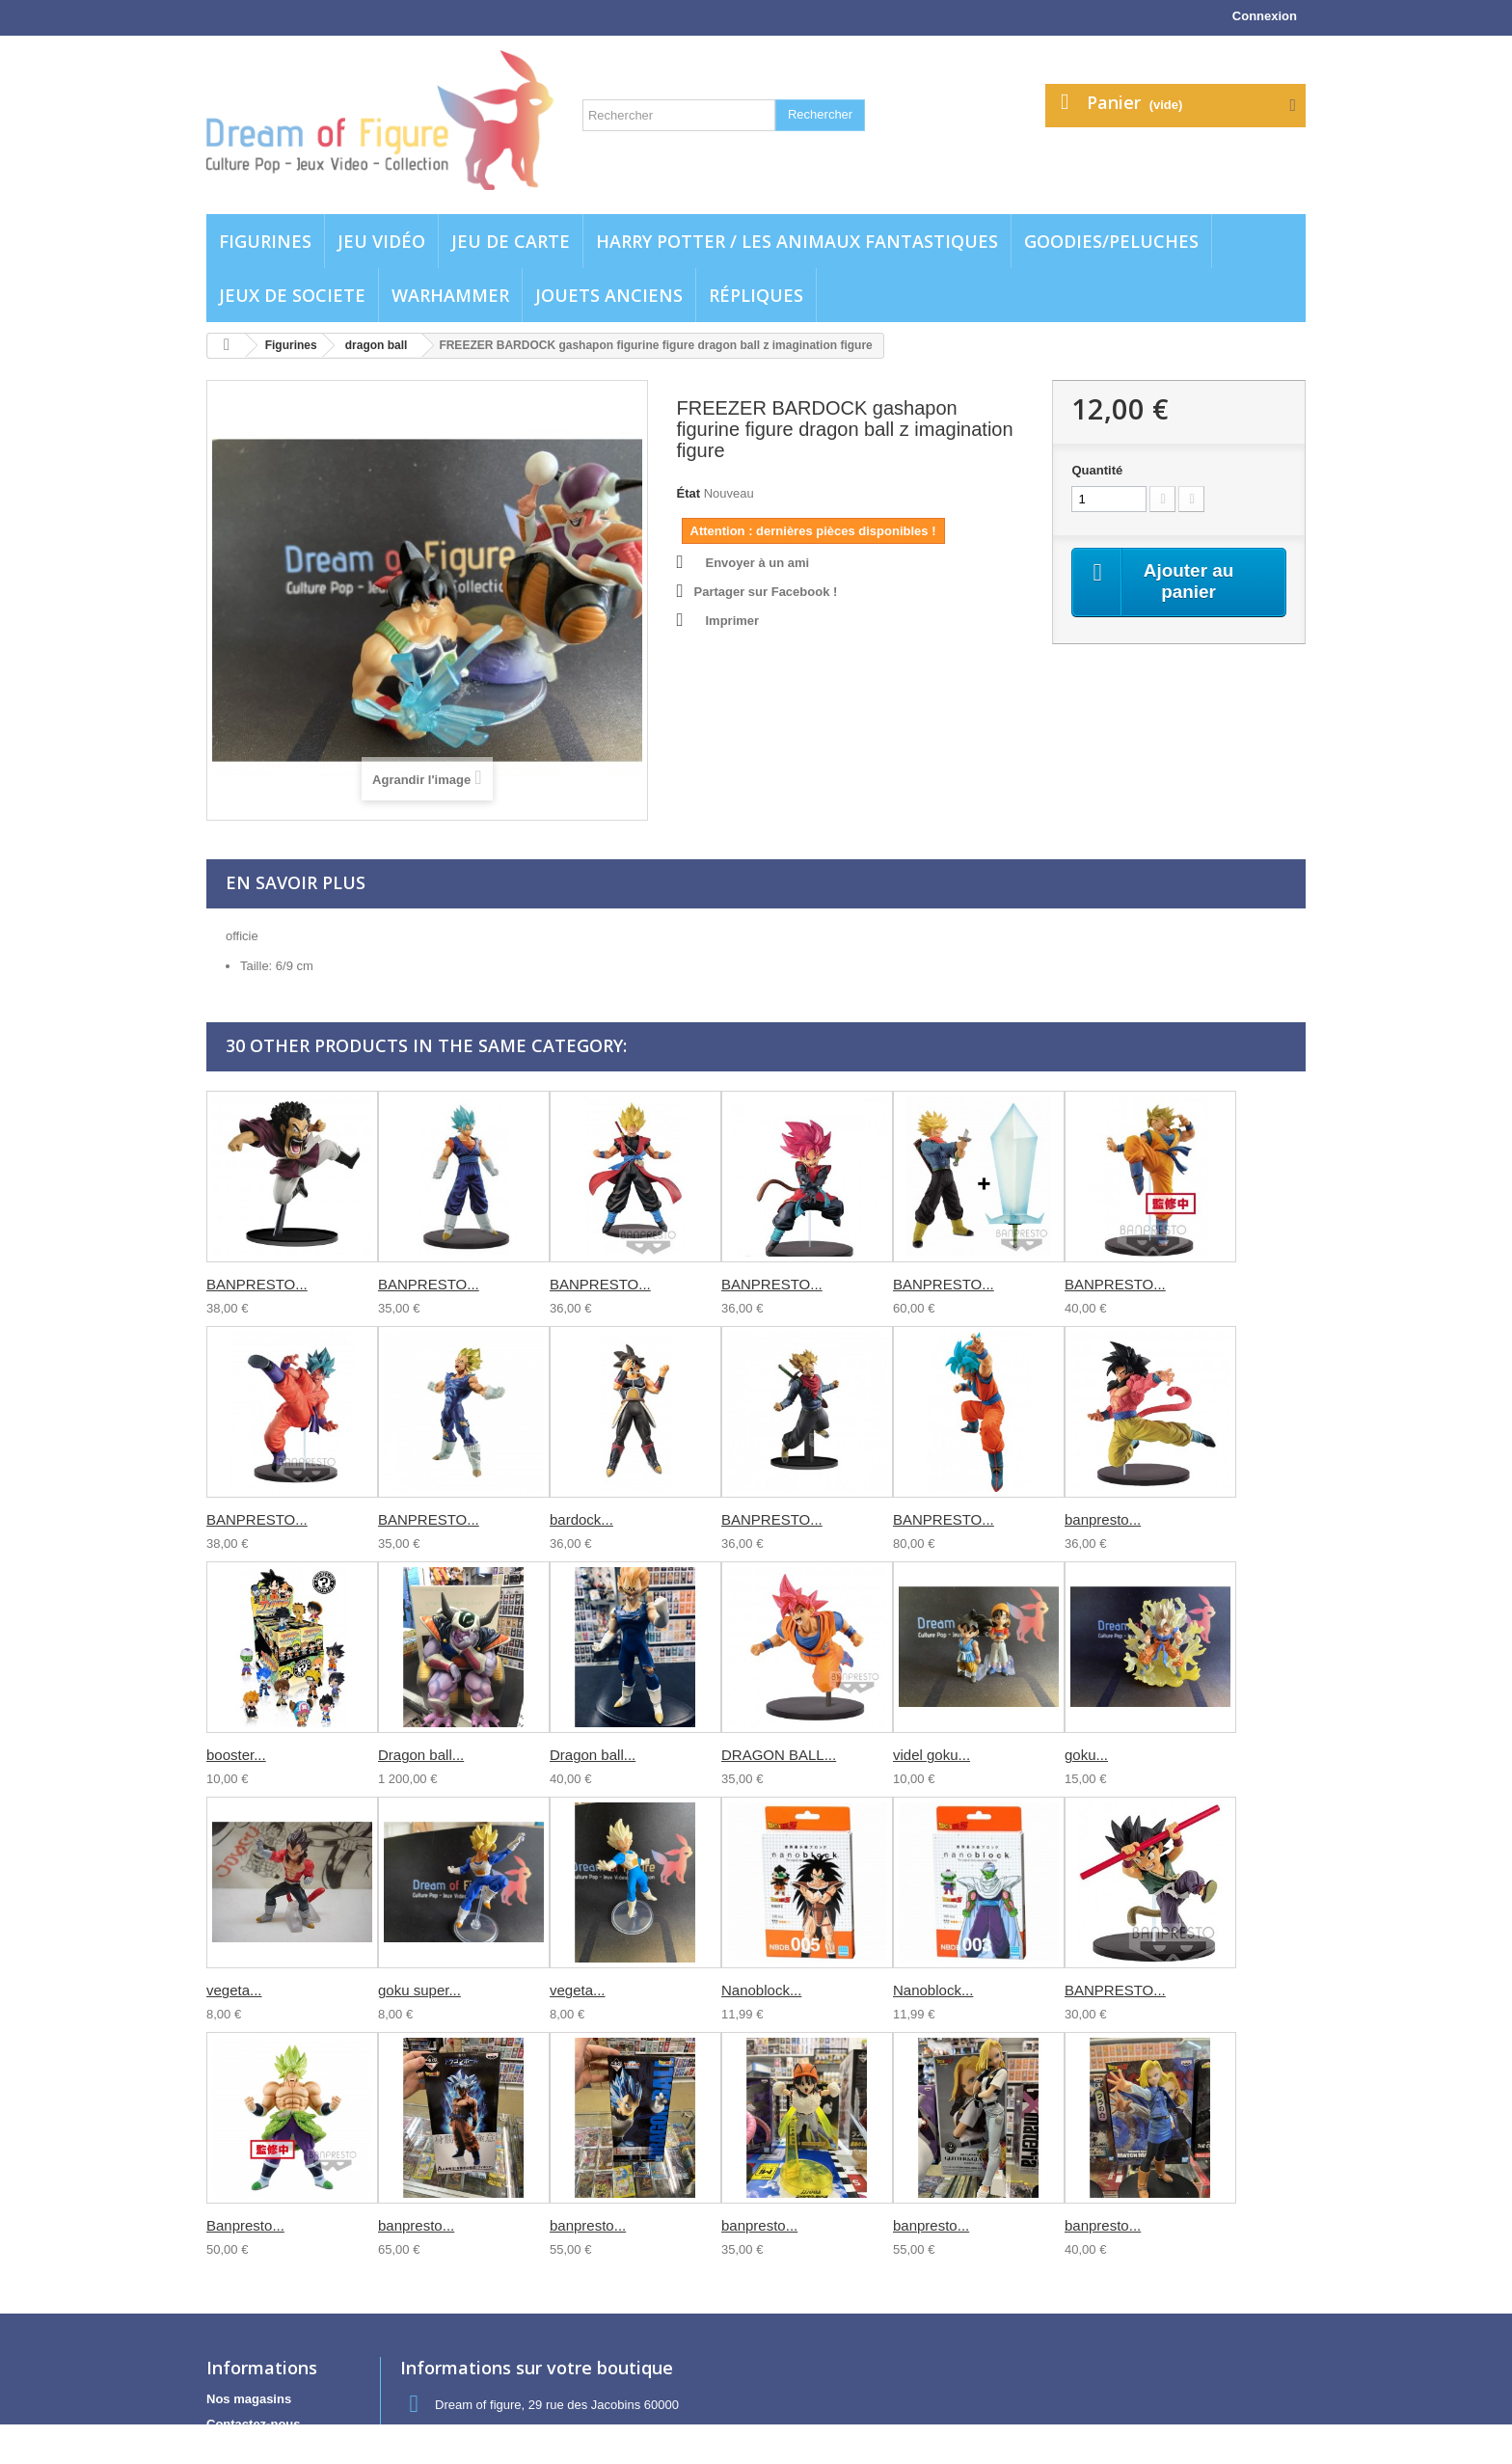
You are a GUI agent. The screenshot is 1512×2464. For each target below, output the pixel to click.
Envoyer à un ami (758, 562)
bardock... (581, 1519)
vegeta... (234, 1990)
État (689, 493)
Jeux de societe (292, 295)
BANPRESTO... (257, 1284)
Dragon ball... (421, 1754)
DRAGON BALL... (778, 1754)
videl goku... (931, 1754)
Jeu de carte (510, 241)
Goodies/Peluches (1111, 241)
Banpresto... (245, 2225)
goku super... (419, 1990)
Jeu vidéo (381, 241)
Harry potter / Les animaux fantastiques (797, 241)
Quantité (1096, 470)
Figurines (265, 241)
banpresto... (1103, 1519)
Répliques (756, 295)
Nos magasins (248, 2399)
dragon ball (376, 345)
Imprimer (733, 620)
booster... (236, 1754)
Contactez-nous (253, 2424)
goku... (1086, 1754)
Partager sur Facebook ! (766, 591)
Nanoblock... (761, 1990)
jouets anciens (609, 295)
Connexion (1264, 16)
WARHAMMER (450, 295)
